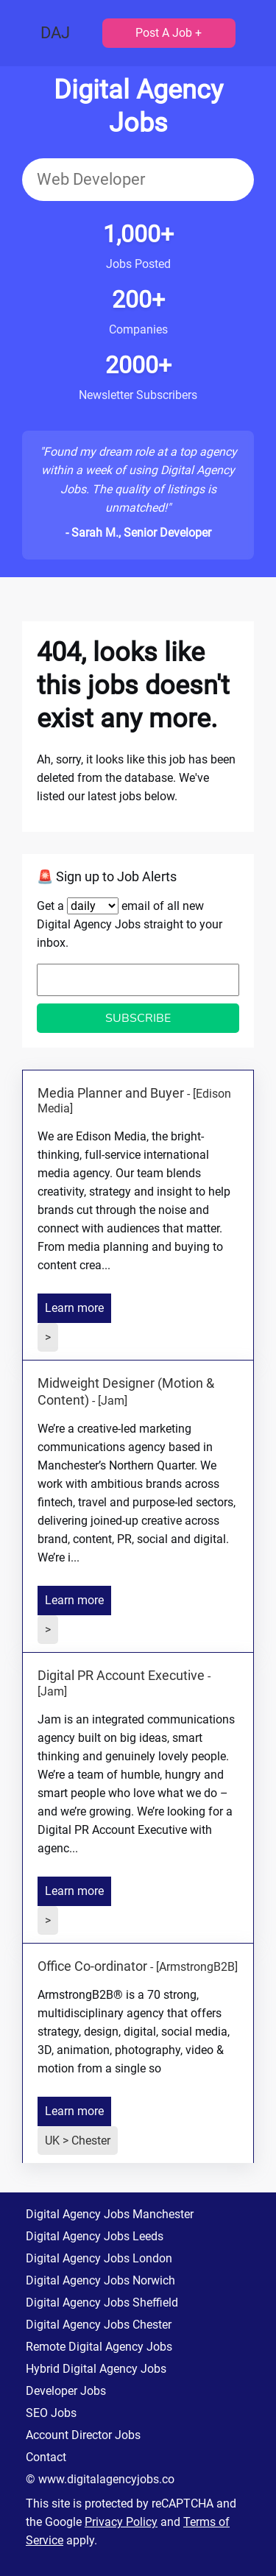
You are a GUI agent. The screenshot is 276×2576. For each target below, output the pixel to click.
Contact (46, 2457)
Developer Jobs (66, 2391)
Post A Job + (168, 33)
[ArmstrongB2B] (197, 1967)
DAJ (55, 33)
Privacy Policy (121, 2522)
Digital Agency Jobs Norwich (100, 2280)
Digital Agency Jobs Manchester (110, 2214)
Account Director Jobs (83, 2435)
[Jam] (112, 1401)
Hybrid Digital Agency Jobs (96, 2369)
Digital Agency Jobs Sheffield (102, 2302)
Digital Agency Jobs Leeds (94, 2236)
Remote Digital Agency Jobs (99, 2347)
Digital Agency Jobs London (99, 2258)
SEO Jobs (51, 2413)
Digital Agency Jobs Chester (98, 2325)
